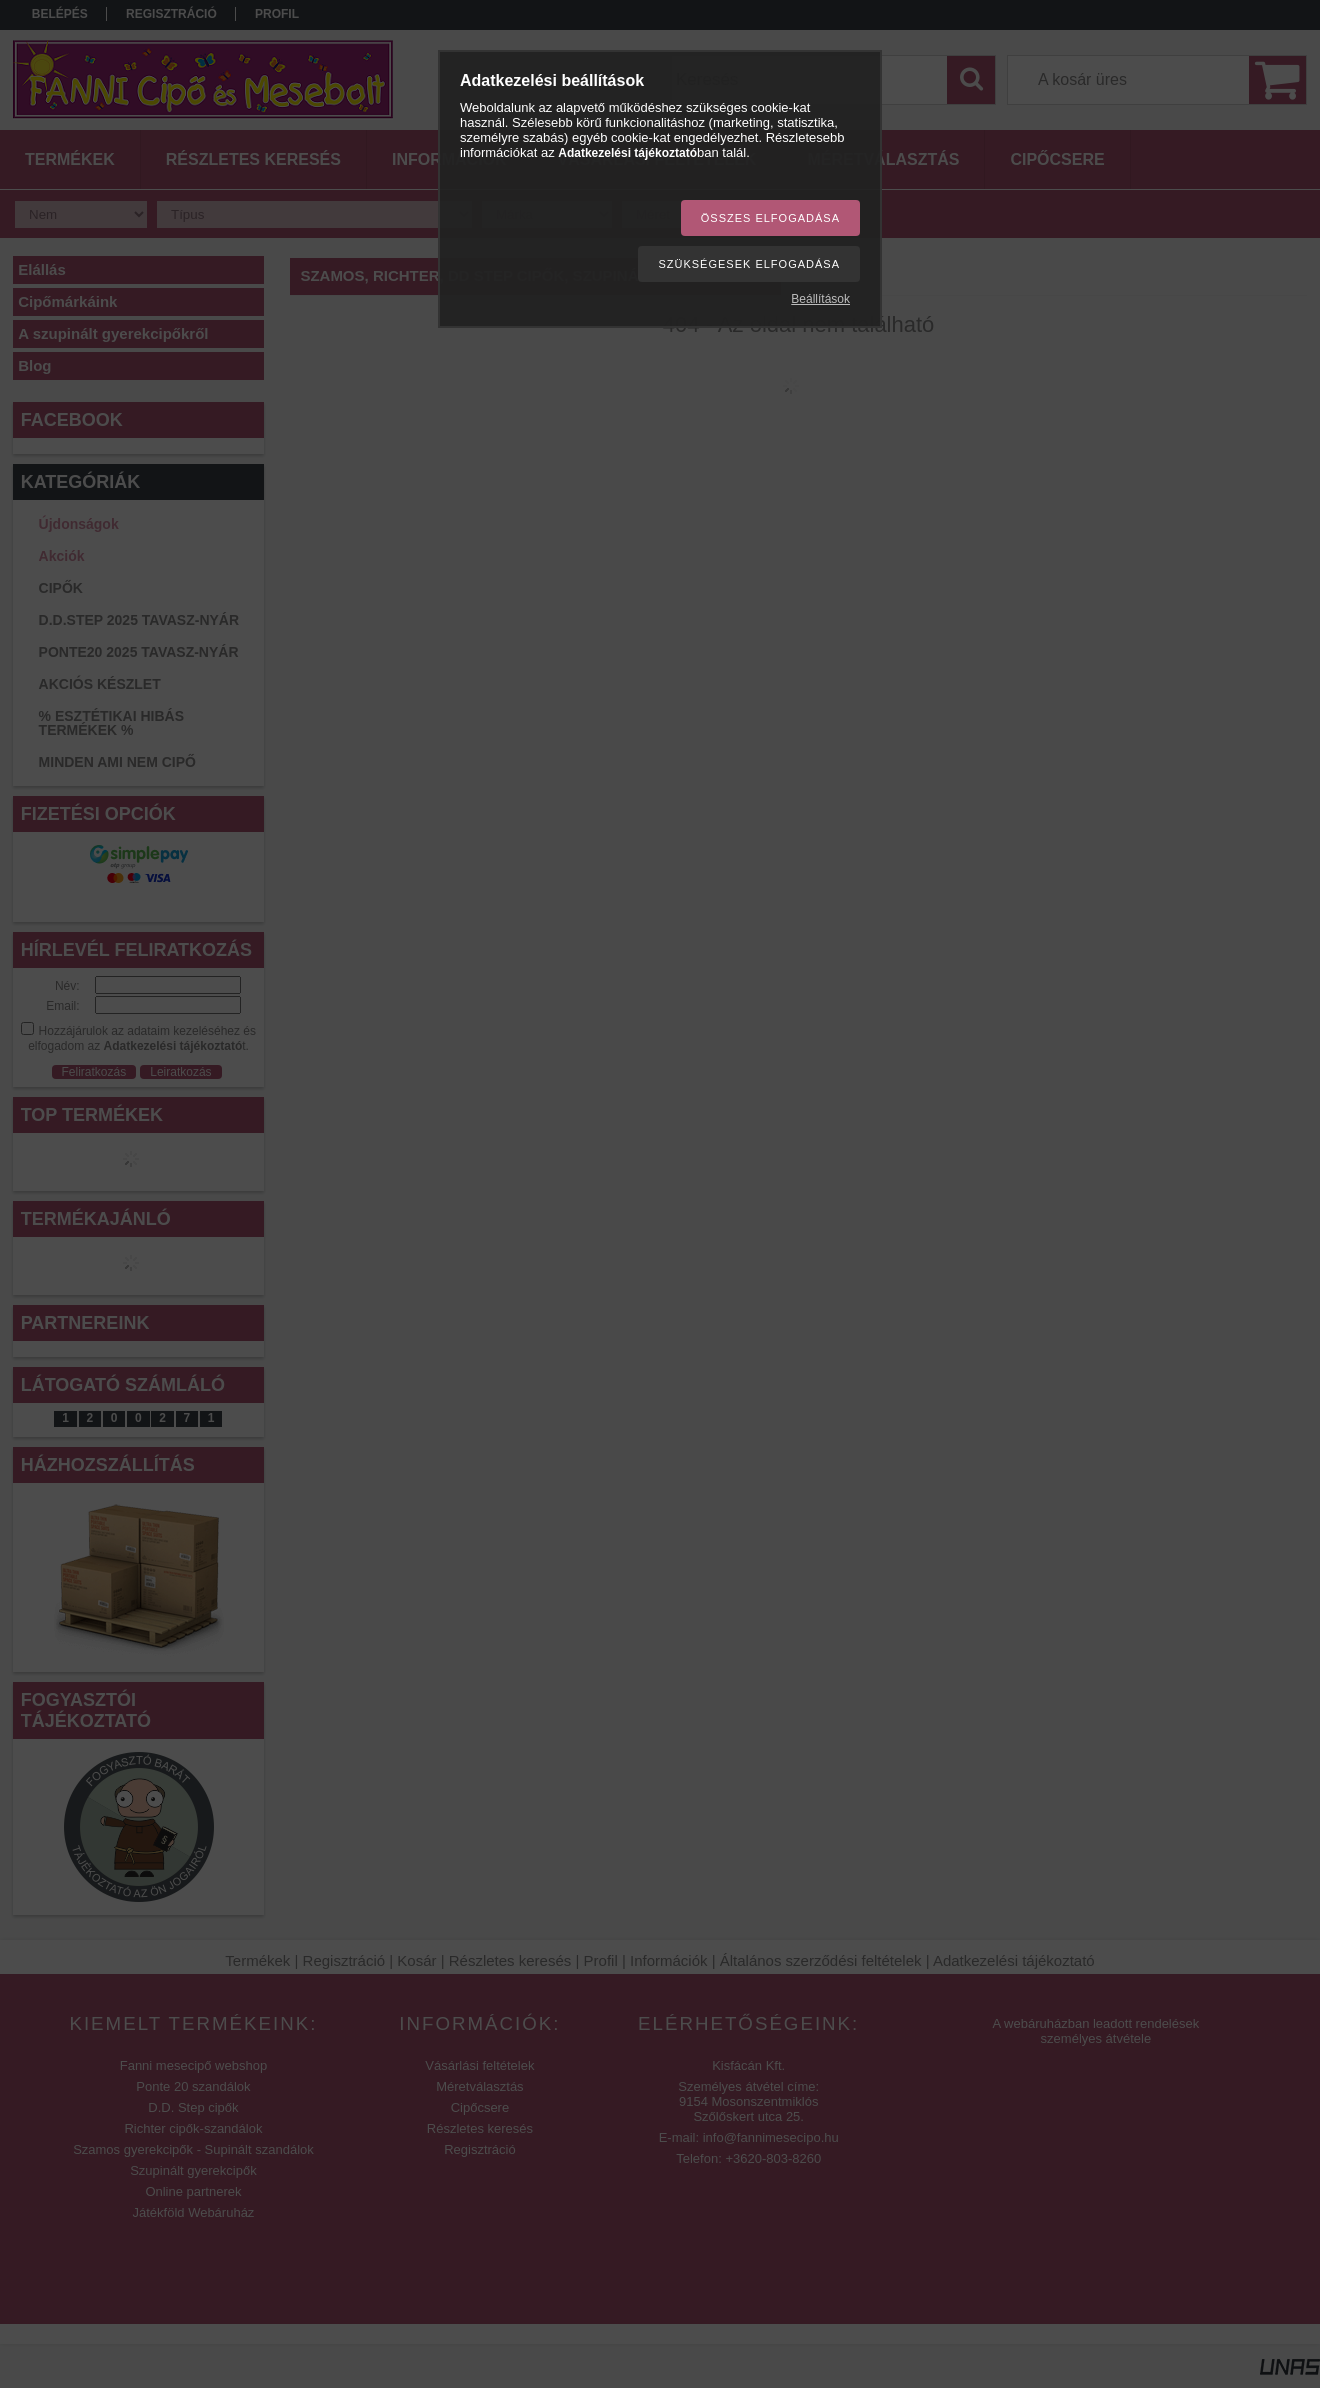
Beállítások (820, 299)
